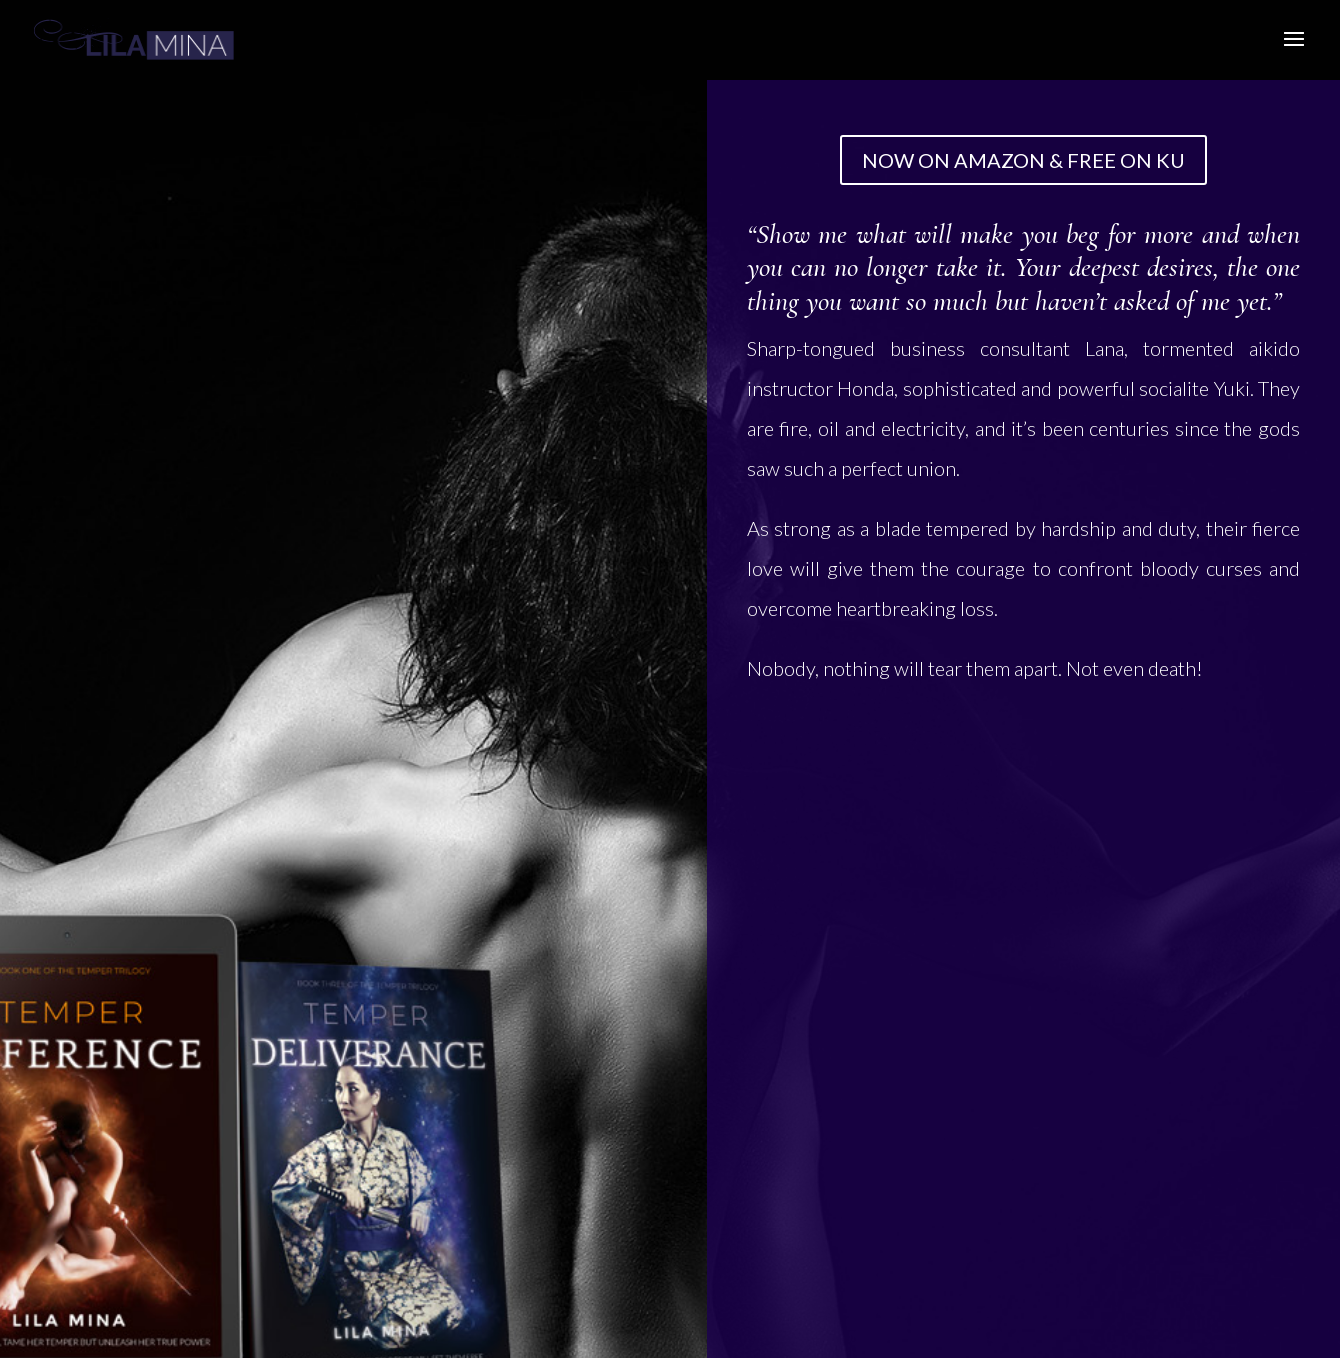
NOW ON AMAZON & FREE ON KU (1023, 160)
